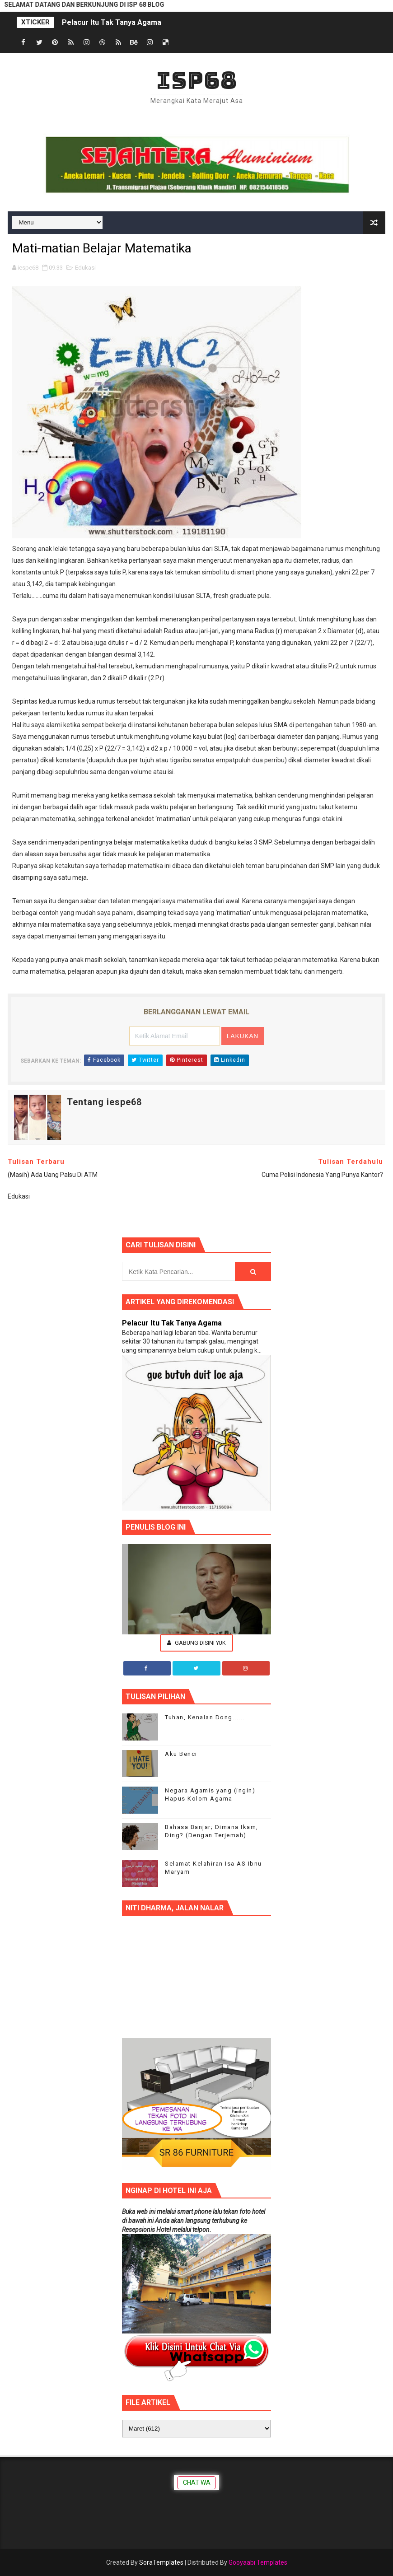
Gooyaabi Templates (258, 2562)
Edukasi (85, 267)
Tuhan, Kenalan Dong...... (205, 1717)
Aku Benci (181, 1753)
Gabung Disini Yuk (196, 1642)
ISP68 (196, 80)
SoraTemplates (161, 2562)
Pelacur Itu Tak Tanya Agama (111, 22)
